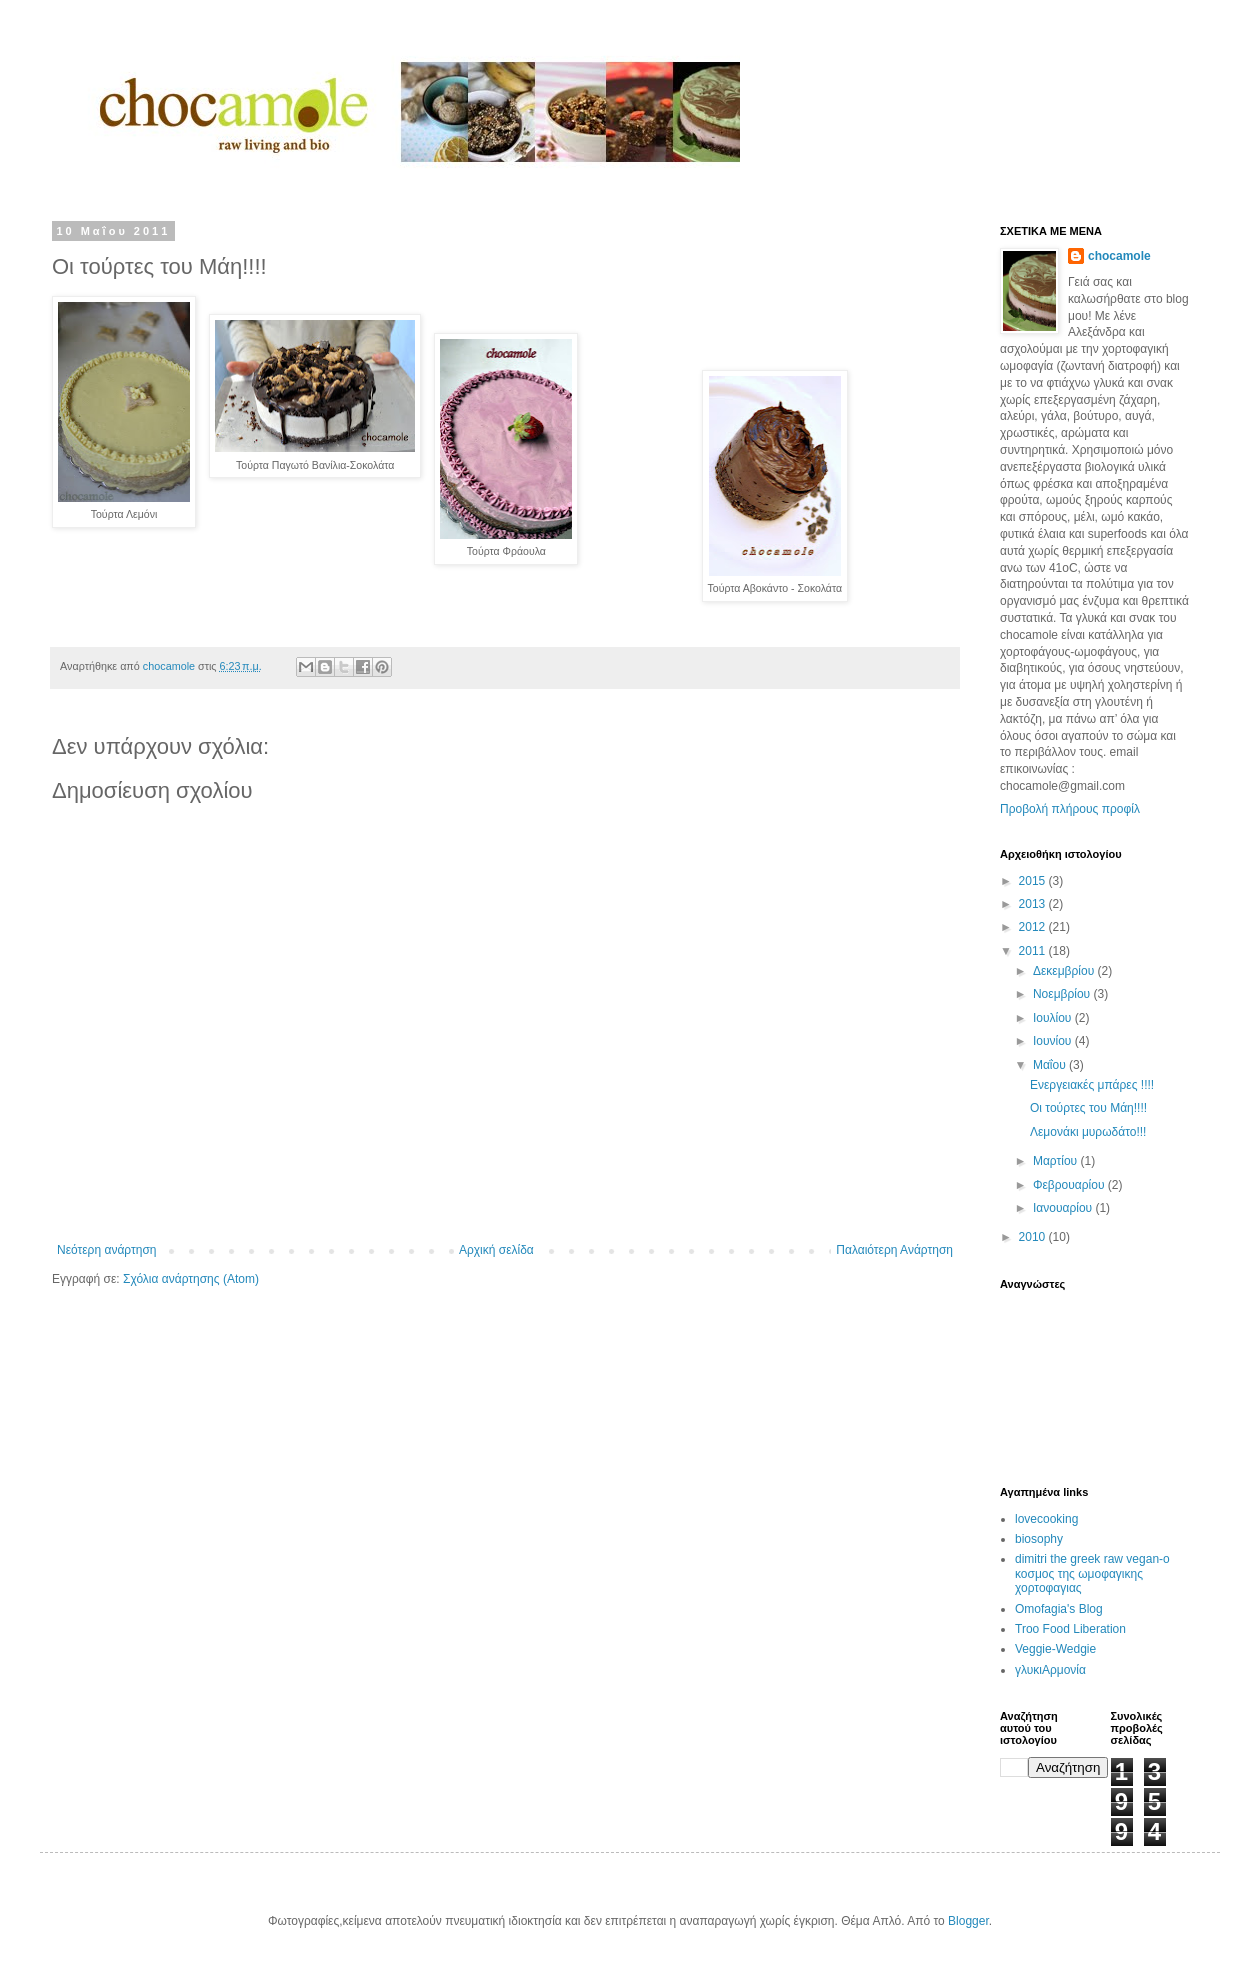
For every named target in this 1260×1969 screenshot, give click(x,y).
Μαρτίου (1057, 1161)
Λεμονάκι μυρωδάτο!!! (1088, 1132)
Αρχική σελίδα (496, 1250)
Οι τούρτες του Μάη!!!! (1088, 1108)
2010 (1034, 1237)
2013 (1034, 904)
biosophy (1039, 1539)
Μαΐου (1051, 1065)
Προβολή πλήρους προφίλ (1070, 809)
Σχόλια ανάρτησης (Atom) (191, 1279)
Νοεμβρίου (1063, 994)
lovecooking (1046, 1519)
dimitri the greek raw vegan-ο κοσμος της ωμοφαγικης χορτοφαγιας (1092, 1573)
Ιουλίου (1054, 1018)
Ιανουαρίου (1064, 1208)
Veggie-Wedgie (1055, 1649)
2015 (1034, 881)
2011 (1034, 951)
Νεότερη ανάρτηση (106, 1250)
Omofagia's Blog (1059, 1609)
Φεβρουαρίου (1070, 1185)
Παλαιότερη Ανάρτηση (894, 1250)
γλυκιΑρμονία (1050, 1670)
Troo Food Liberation (1070, 1629)
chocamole (1119, 256)
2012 (1034, 927)
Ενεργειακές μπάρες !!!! (1092, 1085)
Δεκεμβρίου (1065, 971)
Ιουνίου (1054, 1041)
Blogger (968, 1921)
